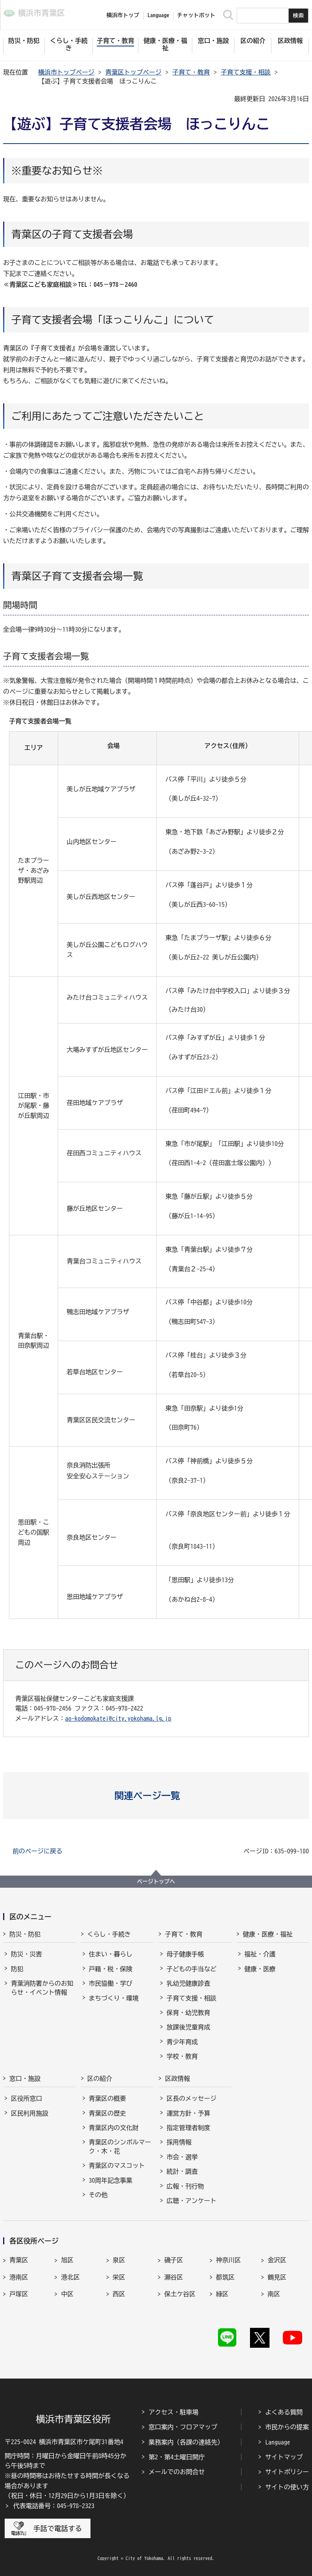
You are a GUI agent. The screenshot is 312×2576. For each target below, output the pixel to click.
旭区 (67, 2260)
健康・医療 (260, 1969)
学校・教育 (182, 2056)
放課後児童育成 (188, 2027)
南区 (274, 2294)
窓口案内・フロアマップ (183, 2427)
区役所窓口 (26, 2098)
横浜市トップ (122, 15)
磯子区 (173, 2260)
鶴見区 (277, 2277)
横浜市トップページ (66, 72)
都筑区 (225, 2277)
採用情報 (179, 2142)
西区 (119, 2294)
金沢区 (277, 2260)
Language (277, 2442)
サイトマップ (284, 2457)
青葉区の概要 (107, 2098)
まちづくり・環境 (114, 1998)
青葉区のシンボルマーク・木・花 (120, 2146)
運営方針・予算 (188, 2113)
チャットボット (196, 15)
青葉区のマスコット (117, 2165)
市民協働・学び (111, 1983)
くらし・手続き (109, 1934)
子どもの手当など (191, 1969)
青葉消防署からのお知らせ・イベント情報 (42, 1987)
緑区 (222, 2294)
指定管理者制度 (188, 2128)
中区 (67, 2294)
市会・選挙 (182, 2157)
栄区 (119, 2277)
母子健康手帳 (185, 1954)
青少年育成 (182, 2042)
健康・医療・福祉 (268, 1934)
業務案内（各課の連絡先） (186, 2442)
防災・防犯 (25, 1934)
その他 (98, 2195)
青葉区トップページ (133, 72)
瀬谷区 (173, 2277)
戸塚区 (18, 2294)
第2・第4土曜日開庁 (177, 2457)
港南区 (18, 2277)
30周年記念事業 (111, 2180)
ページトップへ (156, 1881)
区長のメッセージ (191, 2098)
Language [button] (158, 15)
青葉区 (18, 2260)
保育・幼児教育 (188, 2012)
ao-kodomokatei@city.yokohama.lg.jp (118, 1718)
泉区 (119, 2260)
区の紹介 (99, 2078)
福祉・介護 (260, 1954)
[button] (156, 1795)
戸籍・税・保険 (111, 1969)
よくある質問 (284, 2412)
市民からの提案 (287, 2427)
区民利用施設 (29, 2113)
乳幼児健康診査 (188, 1983)
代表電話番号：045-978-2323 (53, 2506)
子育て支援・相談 (246, 72)
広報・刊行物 (185, 2186)
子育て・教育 (191, 72)
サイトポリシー (287, 2472)
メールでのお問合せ (177, 2472)
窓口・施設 (25, 2078)
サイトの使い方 (287, 2487)
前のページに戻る (37, 1851)
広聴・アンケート (191, 2201)
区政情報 (177, 2078)
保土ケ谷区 (179, 2294)
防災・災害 (26, 1954)
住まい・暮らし (111, 1954)
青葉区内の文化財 (114, 2128)
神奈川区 (228, 2260)
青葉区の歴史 (107, 2113)
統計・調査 (182, 2171)
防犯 (17, 1969)
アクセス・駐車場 (174, 2412)
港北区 (70, 2277)
